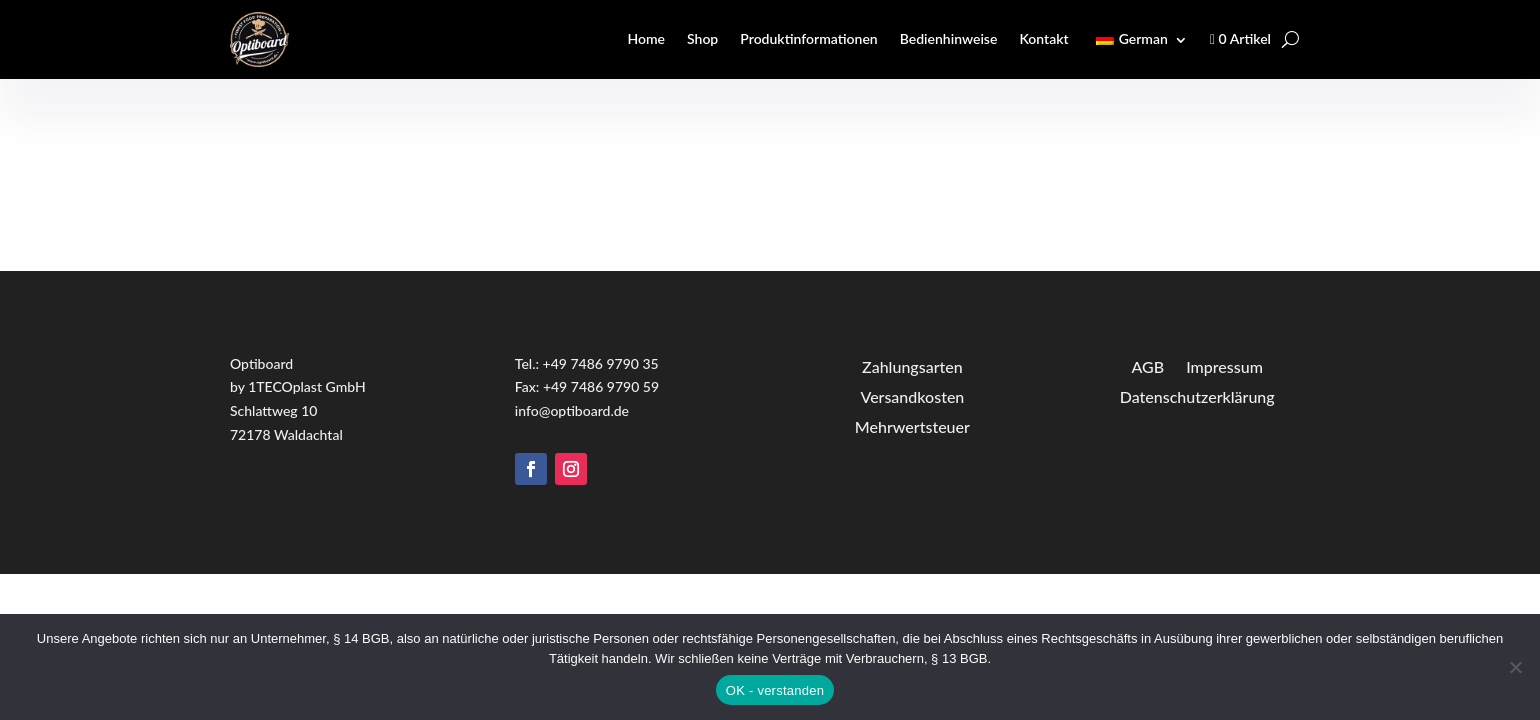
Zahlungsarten (912, 365)
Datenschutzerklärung (1197, 395)
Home (646, 38)
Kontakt (1043, 38)
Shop (702, 38)
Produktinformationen (808, 38)
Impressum (1224, 365)
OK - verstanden (775, 690)
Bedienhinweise (949, 38)
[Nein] (1515, 667)
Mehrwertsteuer (912, 425)
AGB (1147, 365)
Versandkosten (912, 395)
